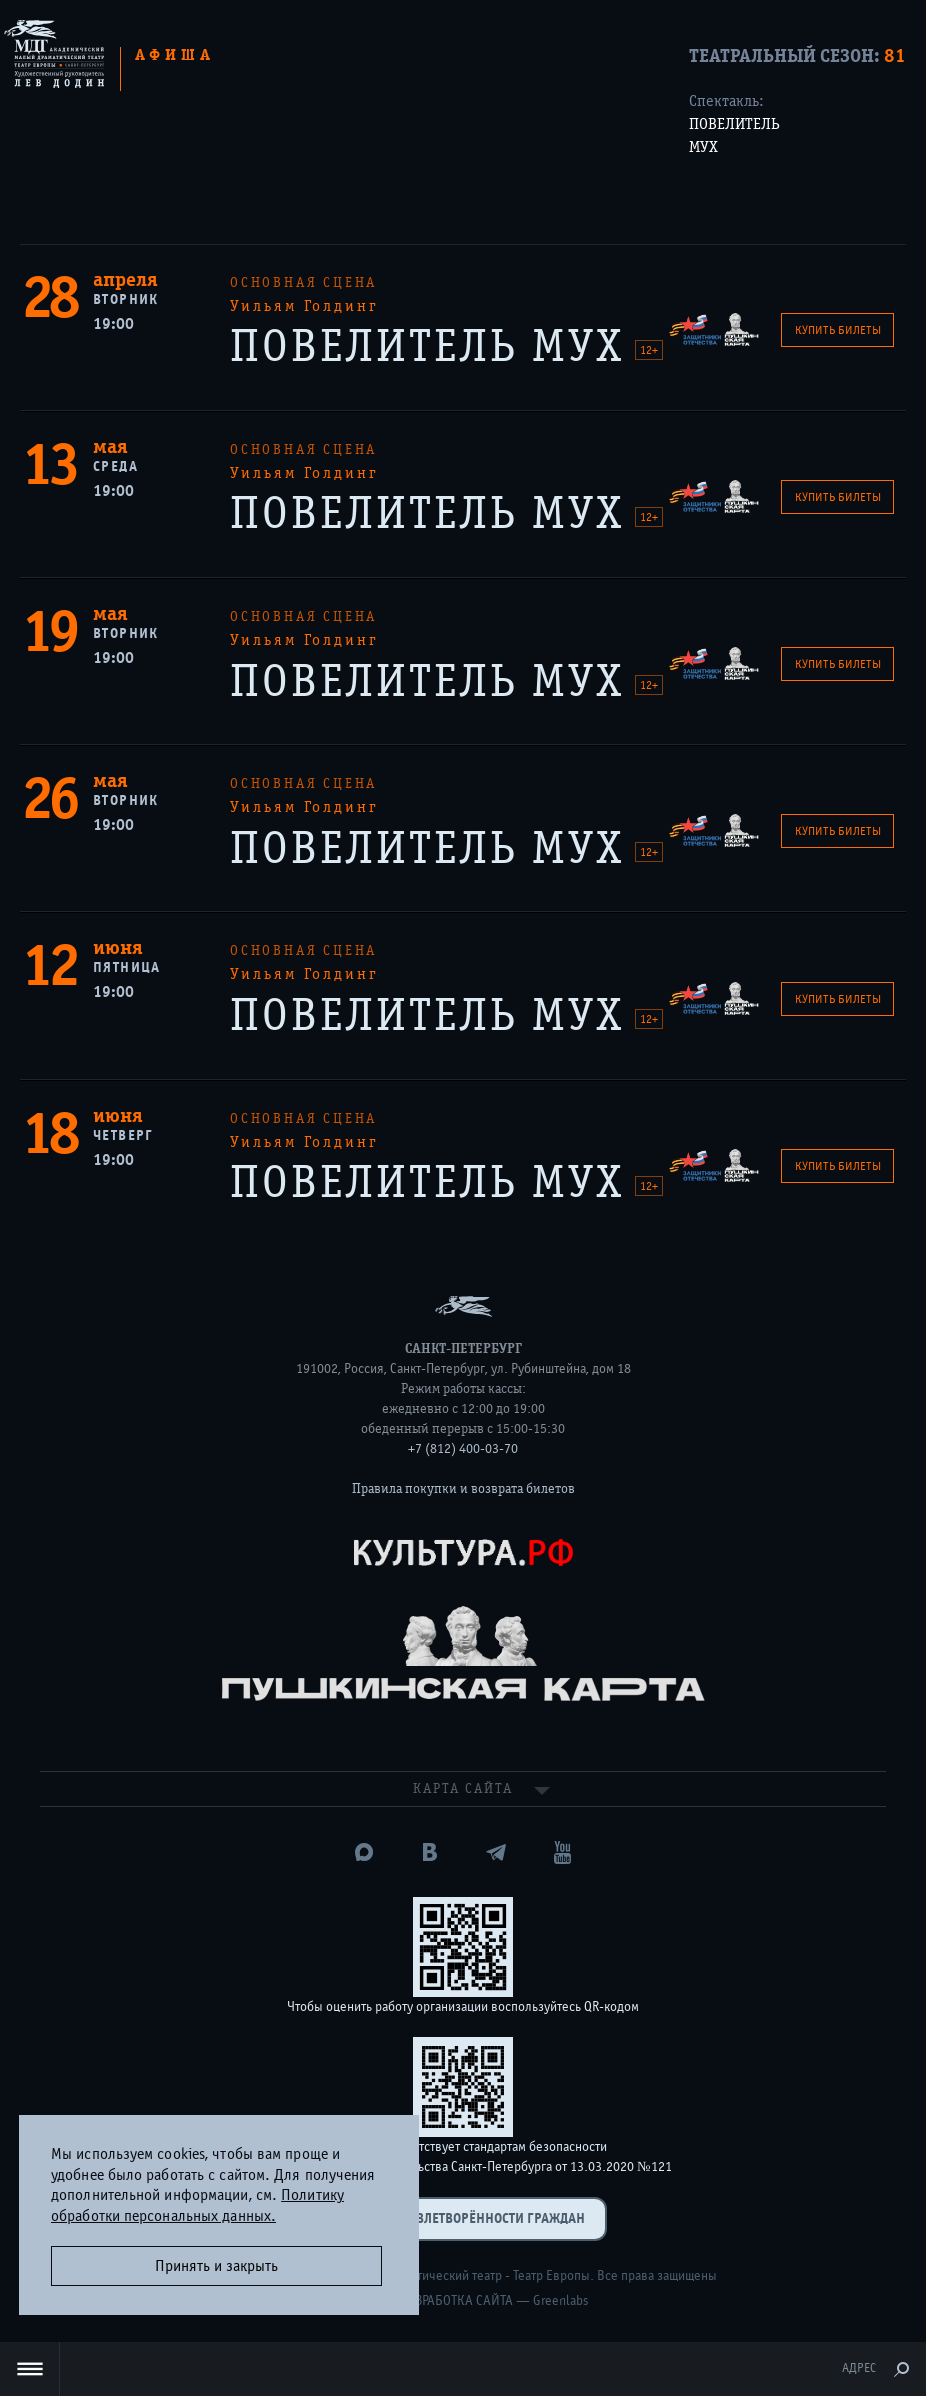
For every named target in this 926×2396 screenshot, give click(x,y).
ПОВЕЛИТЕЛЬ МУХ (734, 135)
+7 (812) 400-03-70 (463, 1449)
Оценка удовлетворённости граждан (463, 2218)
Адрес (859, 2368)
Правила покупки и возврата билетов (463, 1489)
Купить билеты (838, 330)
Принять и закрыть (216, 2266)
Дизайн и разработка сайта (426, 2301)
